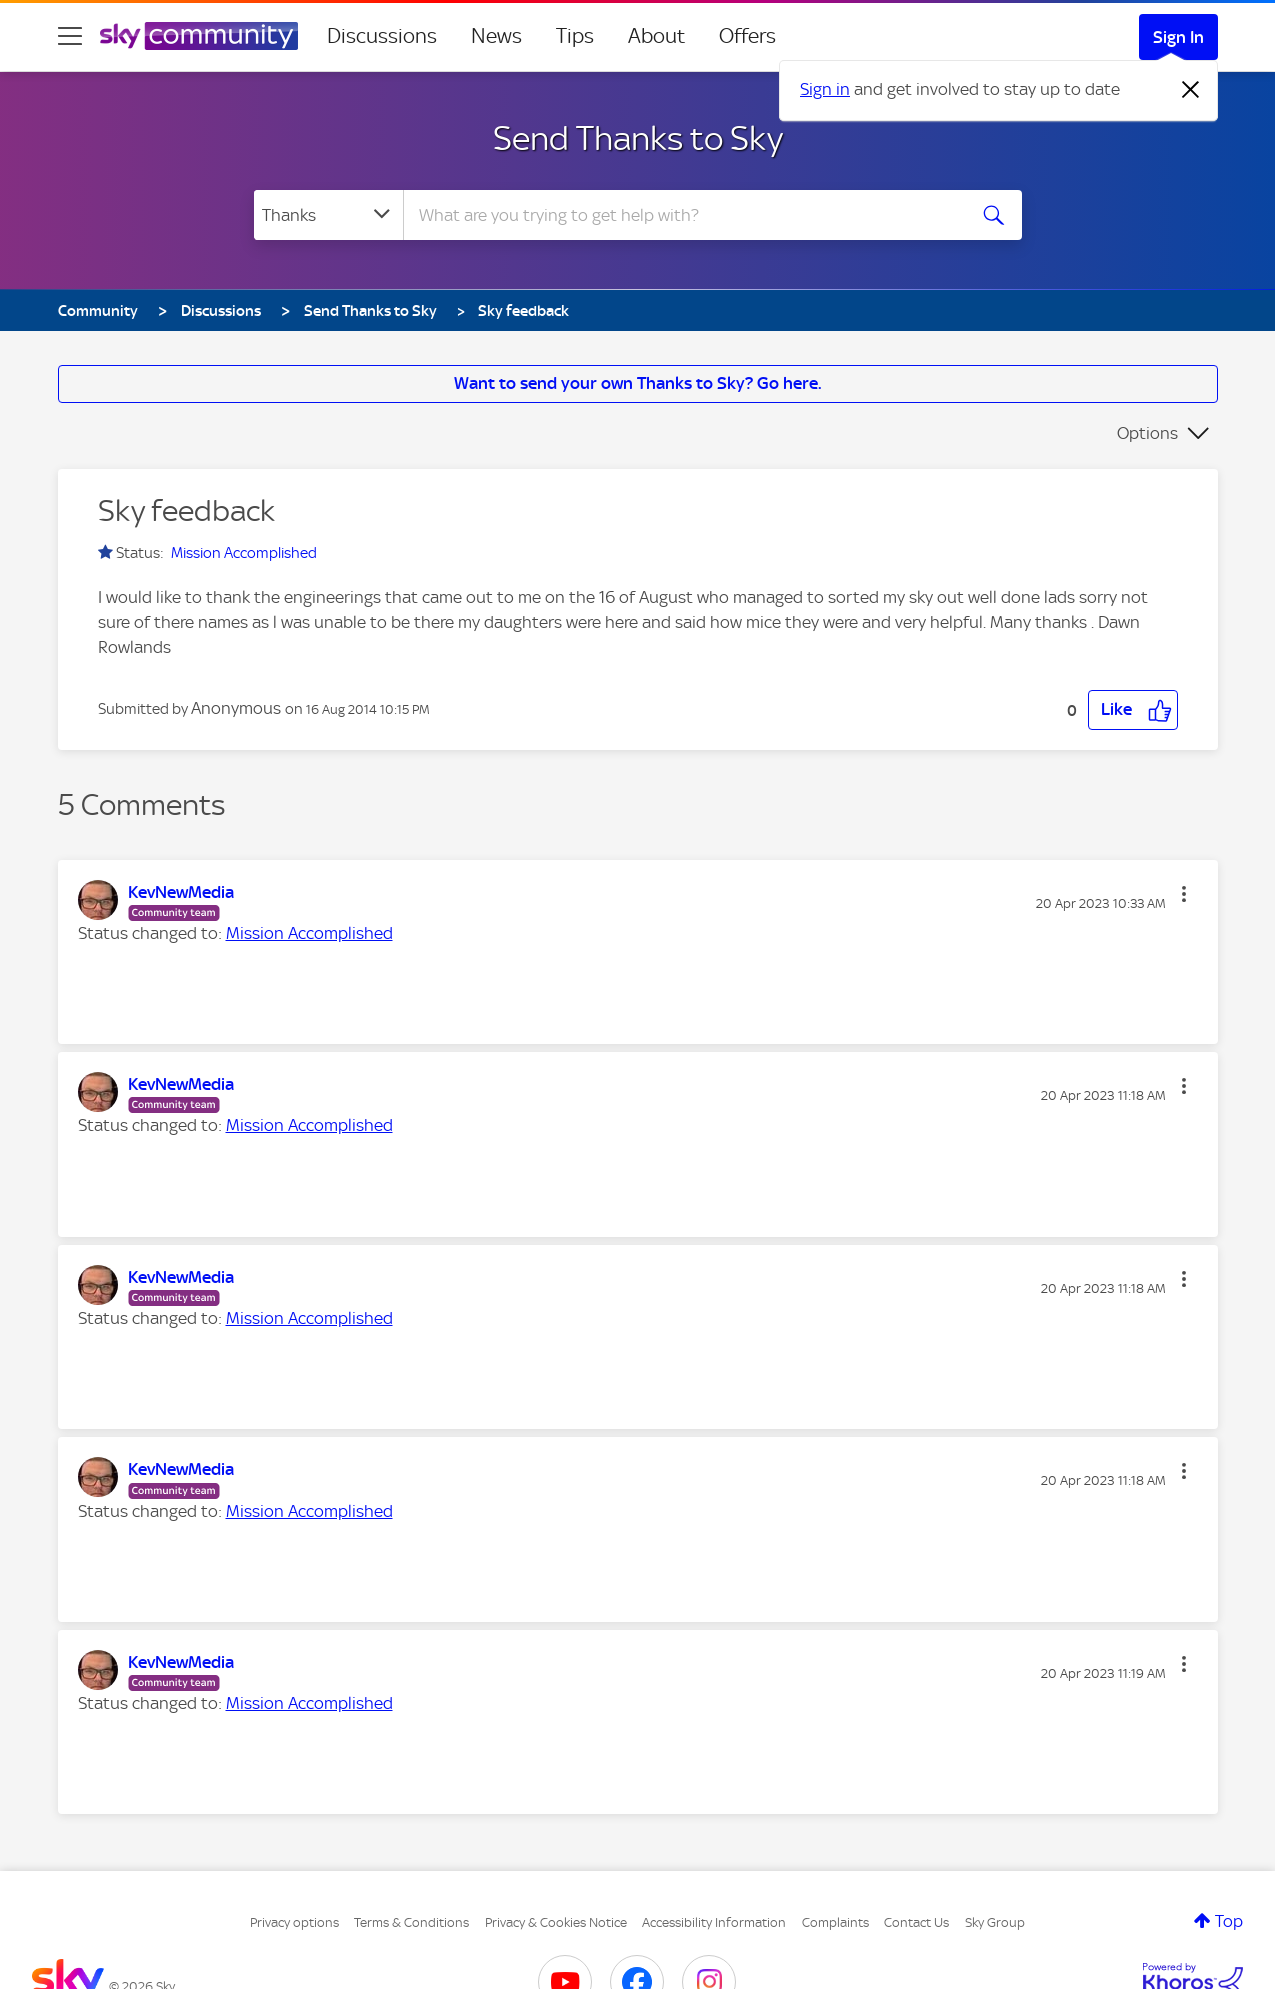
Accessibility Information (714, 1922)
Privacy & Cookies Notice (556, 1922)
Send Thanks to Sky (638, 138)
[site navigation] (70, 36)
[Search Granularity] (328, 215)
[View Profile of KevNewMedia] (181, 892)
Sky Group (995, 1922)
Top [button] (1229, 1921)
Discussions (382, 36)
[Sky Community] (199, 36)
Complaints (835, 1922)
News (496, 36)
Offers (747, 36)
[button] (1133, 709)
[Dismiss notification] (1191, 90)
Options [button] (1147, 433)
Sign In (1178, 37)
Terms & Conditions (411, 1922)
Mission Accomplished (244, 553)
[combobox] (682, 215)
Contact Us (916, 1922)
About (656, 36)
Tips (575, 36)
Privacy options (294, 1922)
